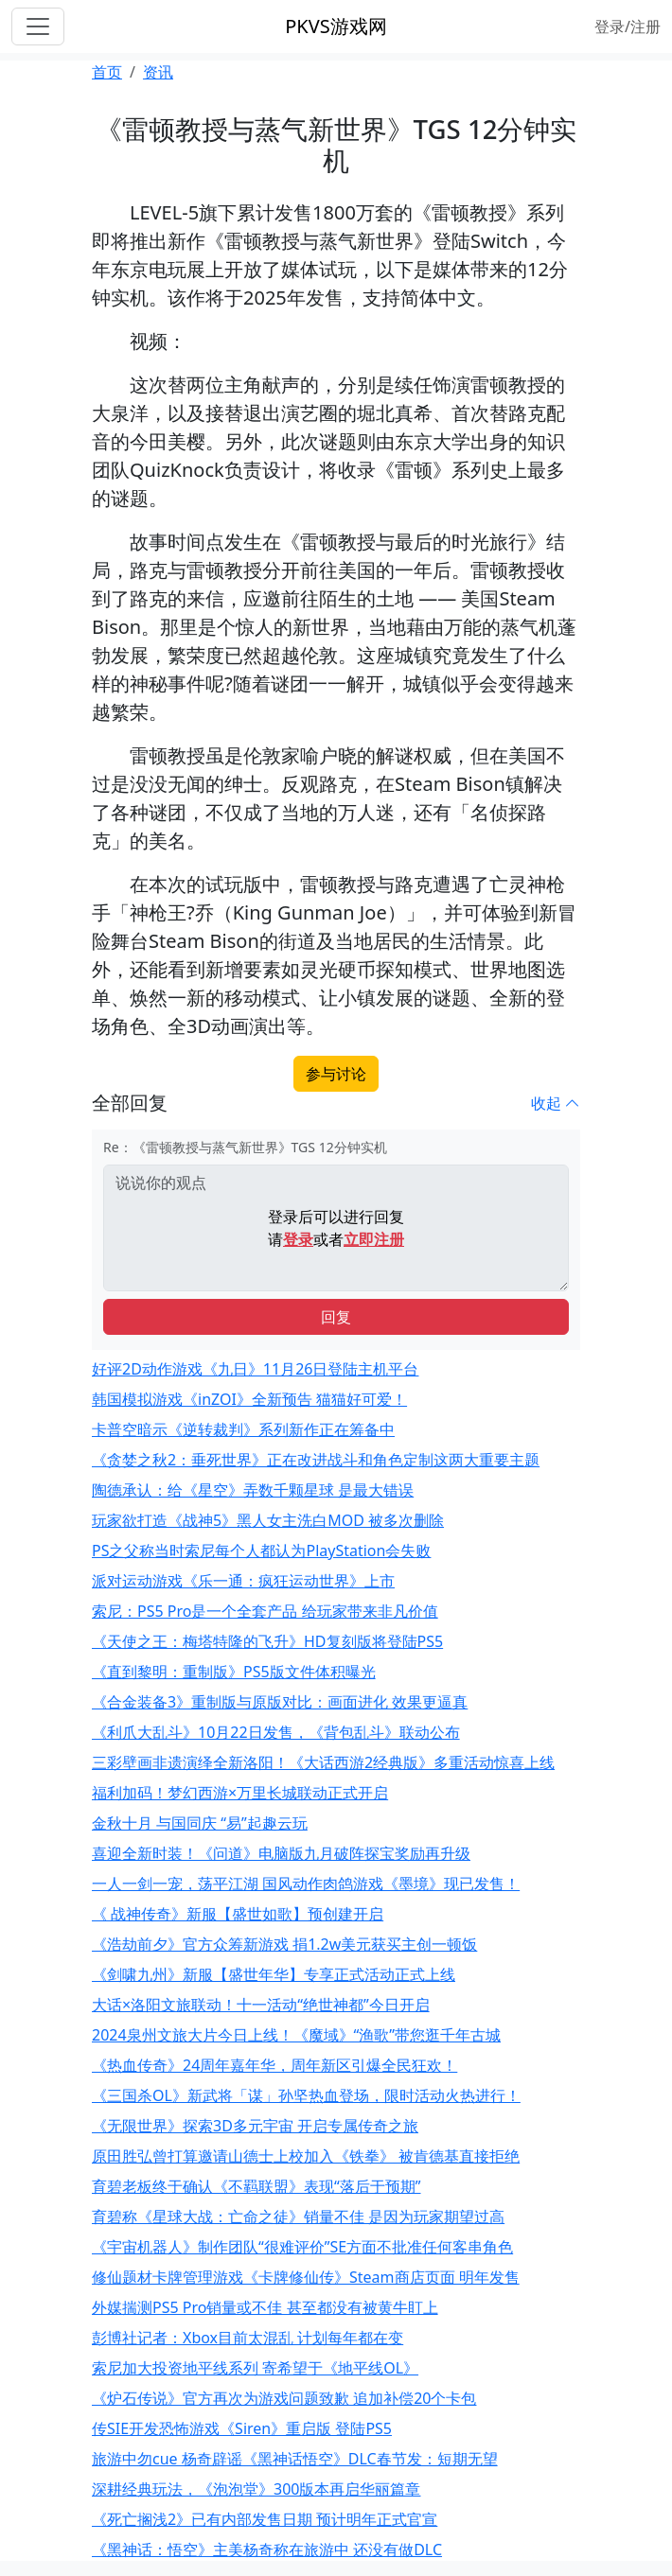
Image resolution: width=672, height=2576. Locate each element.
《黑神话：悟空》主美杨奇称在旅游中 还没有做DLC (267, 2549)
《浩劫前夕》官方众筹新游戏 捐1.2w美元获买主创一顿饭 (284, 1944)
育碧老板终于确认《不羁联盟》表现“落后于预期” (256, 2186)
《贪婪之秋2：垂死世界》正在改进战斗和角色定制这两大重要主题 (315, 1459)
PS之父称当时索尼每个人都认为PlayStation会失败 (261, 1550)
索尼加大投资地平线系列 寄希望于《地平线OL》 (255, 2367)
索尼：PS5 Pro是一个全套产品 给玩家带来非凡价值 (265, 1611)
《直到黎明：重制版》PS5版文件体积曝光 (234, 1671)
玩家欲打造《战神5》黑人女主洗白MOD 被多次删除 (268, 1520)
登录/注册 (627, 26)
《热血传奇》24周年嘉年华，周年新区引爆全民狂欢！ (274, 2065)
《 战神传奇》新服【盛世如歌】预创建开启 (237, 1913)
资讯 (158, 71)
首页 (107, 71)
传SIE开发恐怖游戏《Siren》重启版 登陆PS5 (242, 2428)
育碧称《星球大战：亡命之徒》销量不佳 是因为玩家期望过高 (298, 2216)
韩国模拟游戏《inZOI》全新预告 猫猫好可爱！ (249, 1399)
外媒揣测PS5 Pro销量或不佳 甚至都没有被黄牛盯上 (265, 2307)
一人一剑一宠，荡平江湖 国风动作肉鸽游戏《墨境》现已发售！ (306, 1883)
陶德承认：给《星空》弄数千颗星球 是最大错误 (253, 1490)
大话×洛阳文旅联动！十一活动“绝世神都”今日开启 (261, 2004)
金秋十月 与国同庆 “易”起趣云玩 (200, 1823)
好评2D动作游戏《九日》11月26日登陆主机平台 (255, 1368)
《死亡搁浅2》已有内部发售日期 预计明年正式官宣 (264, 2519)
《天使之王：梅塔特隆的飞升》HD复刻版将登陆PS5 (267, 1641)
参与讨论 (336, 1073)
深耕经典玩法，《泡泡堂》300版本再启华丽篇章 (256, 2489)
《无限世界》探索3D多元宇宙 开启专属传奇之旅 (255, 2125)
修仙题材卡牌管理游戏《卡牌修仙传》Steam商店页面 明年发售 (306, 2277)
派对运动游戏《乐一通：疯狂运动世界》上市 (243, 1580)
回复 (336, 1316)
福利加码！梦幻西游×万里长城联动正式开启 (240, 1792)
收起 (555, 1103)
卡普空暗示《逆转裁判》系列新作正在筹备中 (243, 1429)
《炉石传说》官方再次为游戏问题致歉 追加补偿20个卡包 (284, 2398)
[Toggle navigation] (37, 26)
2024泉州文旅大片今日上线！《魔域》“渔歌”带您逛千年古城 (296, 2034)
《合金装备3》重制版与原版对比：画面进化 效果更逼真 (280, 1701)
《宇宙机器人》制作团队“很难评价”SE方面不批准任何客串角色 (302, 2246)
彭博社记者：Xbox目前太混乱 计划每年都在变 (247, 2337)
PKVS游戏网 (335, 26)
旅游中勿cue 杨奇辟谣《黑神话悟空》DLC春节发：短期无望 (295, 2458)
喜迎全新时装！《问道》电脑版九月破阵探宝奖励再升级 (281, 1853)
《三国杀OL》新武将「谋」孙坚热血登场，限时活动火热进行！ (306, 2095)
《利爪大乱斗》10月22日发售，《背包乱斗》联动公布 (276, 1732)
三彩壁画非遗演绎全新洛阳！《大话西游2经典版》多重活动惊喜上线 (323, 1762)
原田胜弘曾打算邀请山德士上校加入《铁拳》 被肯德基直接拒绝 (306, 2156)
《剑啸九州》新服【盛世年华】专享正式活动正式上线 (273, 1974)
